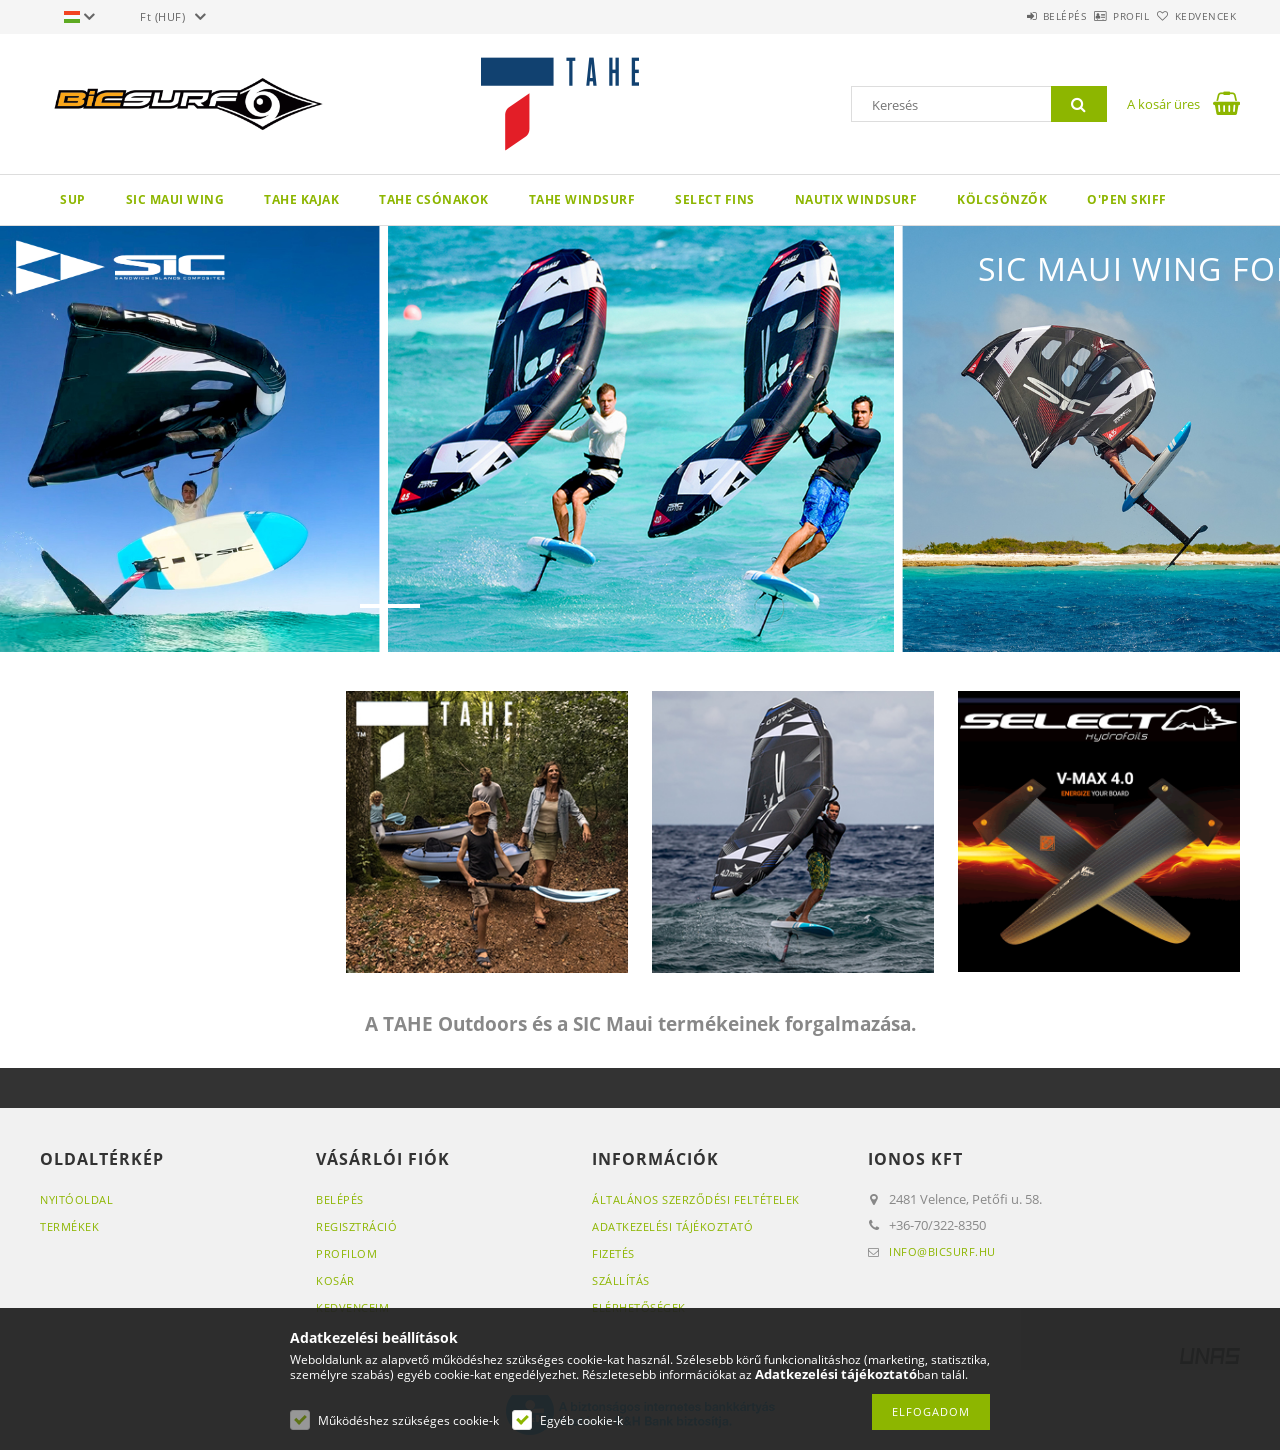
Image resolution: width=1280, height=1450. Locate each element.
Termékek (69, 1226)
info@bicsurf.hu (942, 1251)
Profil (1098, 16)
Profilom (346, 1253)
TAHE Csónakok (434, 199)
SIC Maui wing (175, 199)
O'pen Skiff (1127, 199)
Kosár (335, 1280)
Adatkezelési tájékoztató (672, 1226)
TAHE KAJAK (301, 199)
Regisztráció (356, 1226)
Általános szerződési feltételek (696, 1199)
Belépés (1009, 16)
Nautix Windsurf (856, 199)
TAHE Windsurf (582, 199)
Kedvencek (1195, 16)
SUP (73, 199)
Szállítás (621, 1280)
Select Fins (715, 199)
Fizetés (613, 1253)
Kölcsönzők (1002, 199)
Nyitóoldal (76, 1199)
